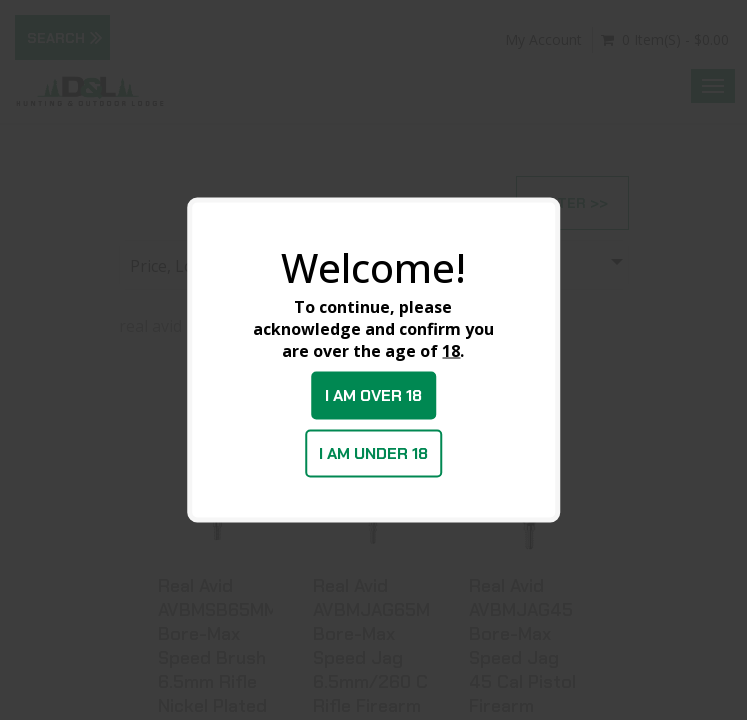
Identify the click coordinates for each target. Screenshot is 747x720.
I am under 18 (373, 453)
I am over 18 (373, 395)
